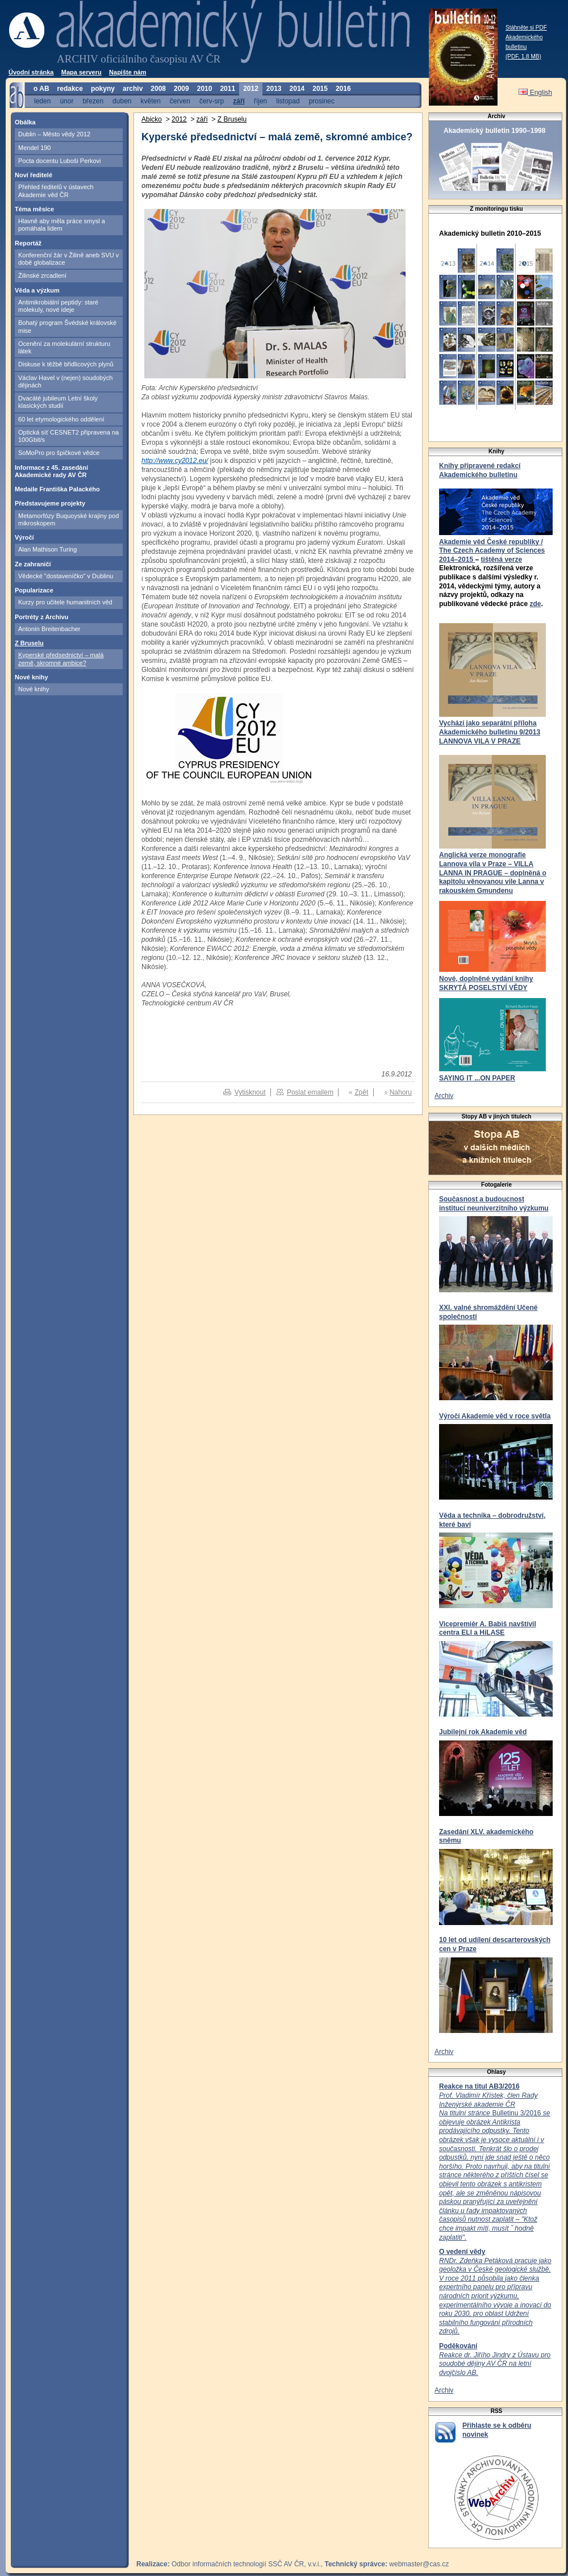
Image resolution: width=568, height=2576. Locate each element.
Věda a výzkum (37, 290)
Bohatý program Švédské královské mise (67, 326)
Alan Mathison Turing (47, 549)
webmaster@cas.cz (419, 2564)
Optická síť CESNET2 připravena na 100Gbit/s (68, 436)
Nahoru (401, 1092)
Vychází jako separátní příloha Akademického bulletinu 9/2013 (489, 727)
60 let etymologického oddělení (61, 419)
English (535, 93)
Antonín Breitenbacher (49, 628)
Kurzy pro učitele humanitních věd (65, 602)
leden (42, 101)
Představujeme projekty (50, 503)
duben (121, 101)
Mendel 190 (34, 147)
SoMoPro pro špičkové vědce (58, 452)
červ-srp (211, 101)
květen (150, 101)
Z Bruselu (29, 643)
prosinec (322, 101)
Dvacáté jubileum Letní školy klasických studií (58, 402)
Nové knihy (31, 677)
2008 (158, 89)
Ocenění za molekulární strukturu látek (64, 347)
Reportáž (28, 243)
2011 (227, 89)
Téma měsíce (34, 209)
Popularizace (34, 590)
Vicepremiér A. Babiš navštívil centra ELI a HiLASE (487, 1628)
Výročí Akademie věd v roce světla (494, 1416)
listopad (287, 101)
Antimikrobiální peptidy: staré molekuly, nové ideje (58, 306)
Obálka (25, 122)
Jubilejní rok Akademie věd (483, 1732)
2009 (181, 89)
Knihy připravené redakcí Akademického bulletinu (479, 470)
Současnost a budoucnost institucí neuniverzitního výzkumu (494, 1203)
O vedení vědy (462, 2252)
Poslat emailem (310, 1092)
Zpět (361, 1092)
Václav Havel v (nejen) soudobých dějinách (65, 381)
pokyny (103, 89)
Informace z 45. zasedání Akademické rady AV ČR (51, 471)
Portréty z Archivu (41, 616)
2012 (250, 89)
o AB (41, 89)
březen (92, 101)
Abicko (151, 119)
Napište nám (127, 72)
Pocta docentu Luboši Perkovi (59, 160)
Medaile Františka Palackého (57, 489)
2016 (343, 89)
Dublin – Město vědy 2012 (54, 134)
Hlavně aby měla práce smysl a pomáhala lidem (61, 225)
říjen (260, 101)
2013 (274, 89)
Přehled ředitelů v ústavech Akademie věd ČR (56, 190)
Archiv (444, 1096)
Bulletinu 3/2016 (494, 2166)
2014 (297, 89)
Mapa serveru (81, 72)
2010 (204, 89)
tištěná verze (501, 559)
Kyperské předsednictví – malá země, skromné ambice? (60, 659)
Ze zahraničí (33, 564)
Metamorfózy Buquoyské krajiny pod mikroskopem (68, 519)
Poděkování (458, 2346)
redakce (70, 89)
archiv (133, 89)
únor (66, 101)
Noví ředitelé (33, 175)
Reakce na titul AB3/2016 (479, 2086)
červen (180, 101)
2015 (320, 89)
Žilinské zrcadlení (42, 275)
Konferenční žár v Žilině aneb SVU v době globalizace (68, 259)
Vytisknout (250, 1092)
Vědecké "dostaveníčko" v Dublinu (65, 576)
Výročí (24, 537)
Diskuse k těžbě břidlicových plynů (66, 364)
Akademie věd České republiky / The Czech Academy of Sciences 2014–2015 (492, 550)
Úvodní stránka (31, 72)
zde (535, 604)
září (239, 101)
